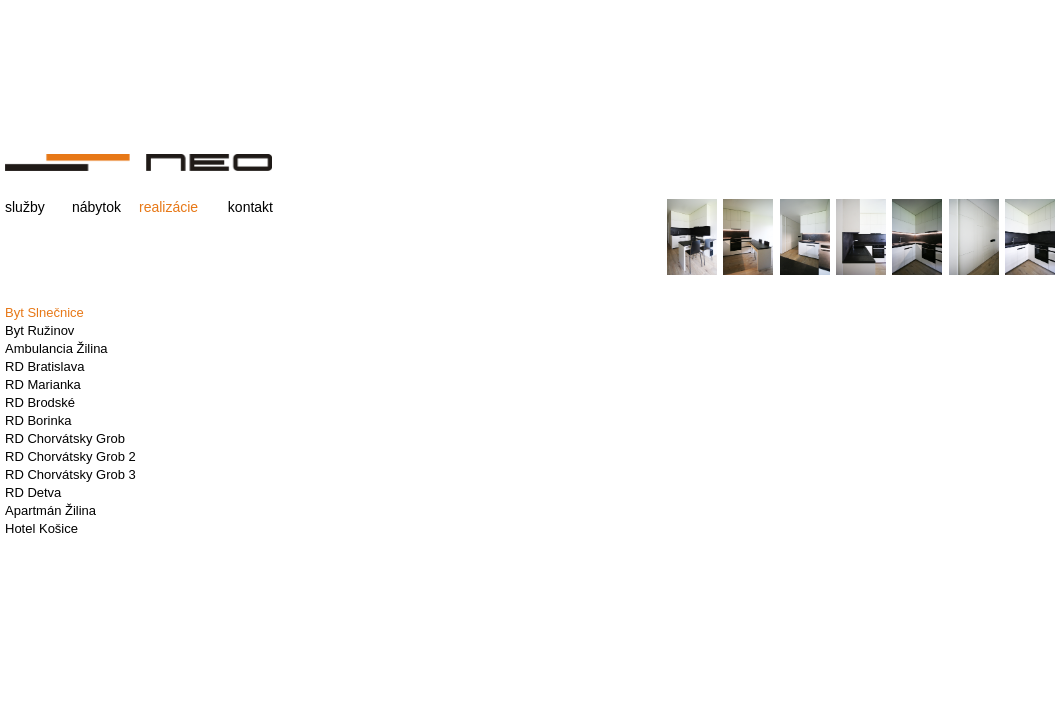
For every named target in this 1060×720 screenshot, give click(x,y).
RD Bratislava (44, 366)
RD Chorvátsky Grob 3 (70, 474)
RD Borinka (38, 420)
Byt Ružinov (39, 330)
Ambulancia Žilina (56, 348)
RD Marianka (43, 384)
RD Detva (33, 492)
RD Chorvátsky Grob (65, 438)
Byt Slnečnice (44, 312)
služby (25, 207)
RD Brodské (40, 402)
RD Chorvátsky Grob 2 (70, 456)
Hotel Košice (41, 528)
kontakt (250, 207)
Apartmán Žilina (50, 510)
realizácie (168, 207)
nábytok (96, 207)
